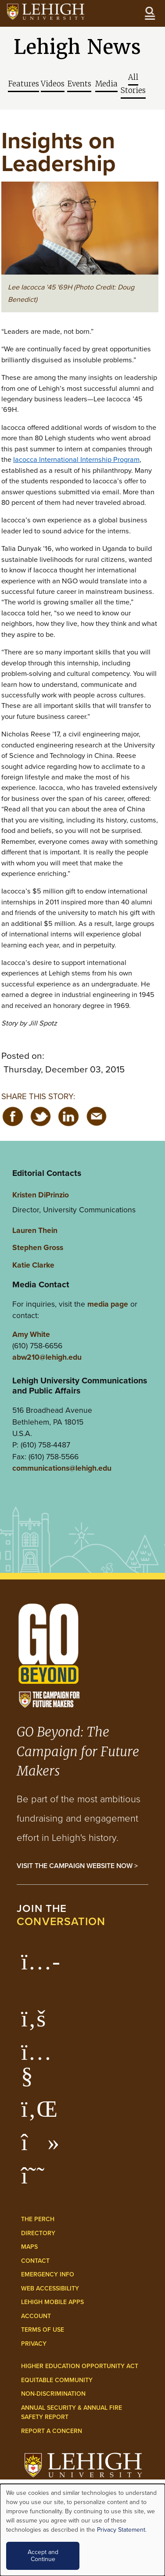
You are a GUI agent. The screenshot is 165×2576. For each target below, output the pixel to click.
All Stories (133, 84)
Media (106, 84)
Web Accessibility (50, 2288)
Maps (29, 2246)
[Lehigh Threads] (37, 2179)
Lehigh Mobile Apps (52, 2302)
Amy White (31, 1334)
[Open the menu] (150, 13)
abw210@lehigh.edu (47, 1357)
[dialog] (82, 2530)
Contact (35, 2260)
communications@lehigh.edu (61, 1468)
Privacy (34, 2343)
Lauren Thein (34, 1230)
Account (36, 2316)
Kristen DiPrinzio (40, 1194)
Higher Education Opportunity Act (79, 2366)
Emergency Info (47, 2274)
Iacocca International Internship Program (76, 459)
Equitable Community (57, 2380)
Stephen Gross (37, 1247)
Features (23, 84)
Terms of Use (42, 2329)
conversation (61, 1921)
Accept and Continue (43, 2555)
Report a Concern (51, 2431)
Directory (38, 2233)
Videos (53, 84)
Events (79, 84)
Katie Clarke (33, 1265)
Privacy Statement (121, 2529)
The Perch (37, 2219)
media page (107, 1304)
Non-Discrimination (53, 2393)
